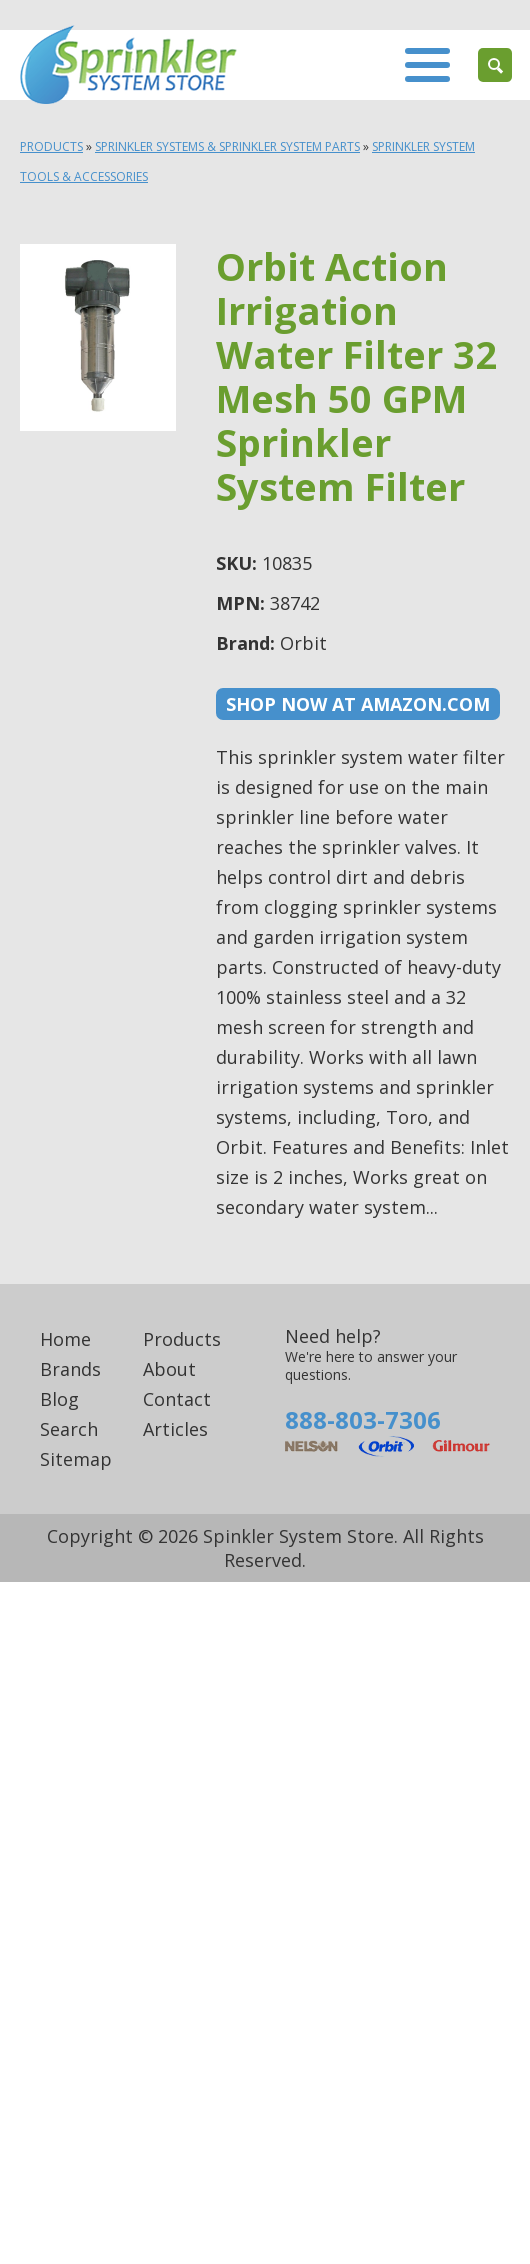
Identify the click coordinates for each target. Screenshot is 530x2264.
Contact (177, 1399)
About (169, 1369)
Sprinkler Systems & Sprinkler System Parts (227, 146)
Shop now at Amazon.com (358, 704)
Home (65, 1339)
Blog (59, 1399)
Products (51, 146)
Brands (70, 1369)
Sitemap (76, 1459)
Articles (175, 1429)
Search (69, 1429)
